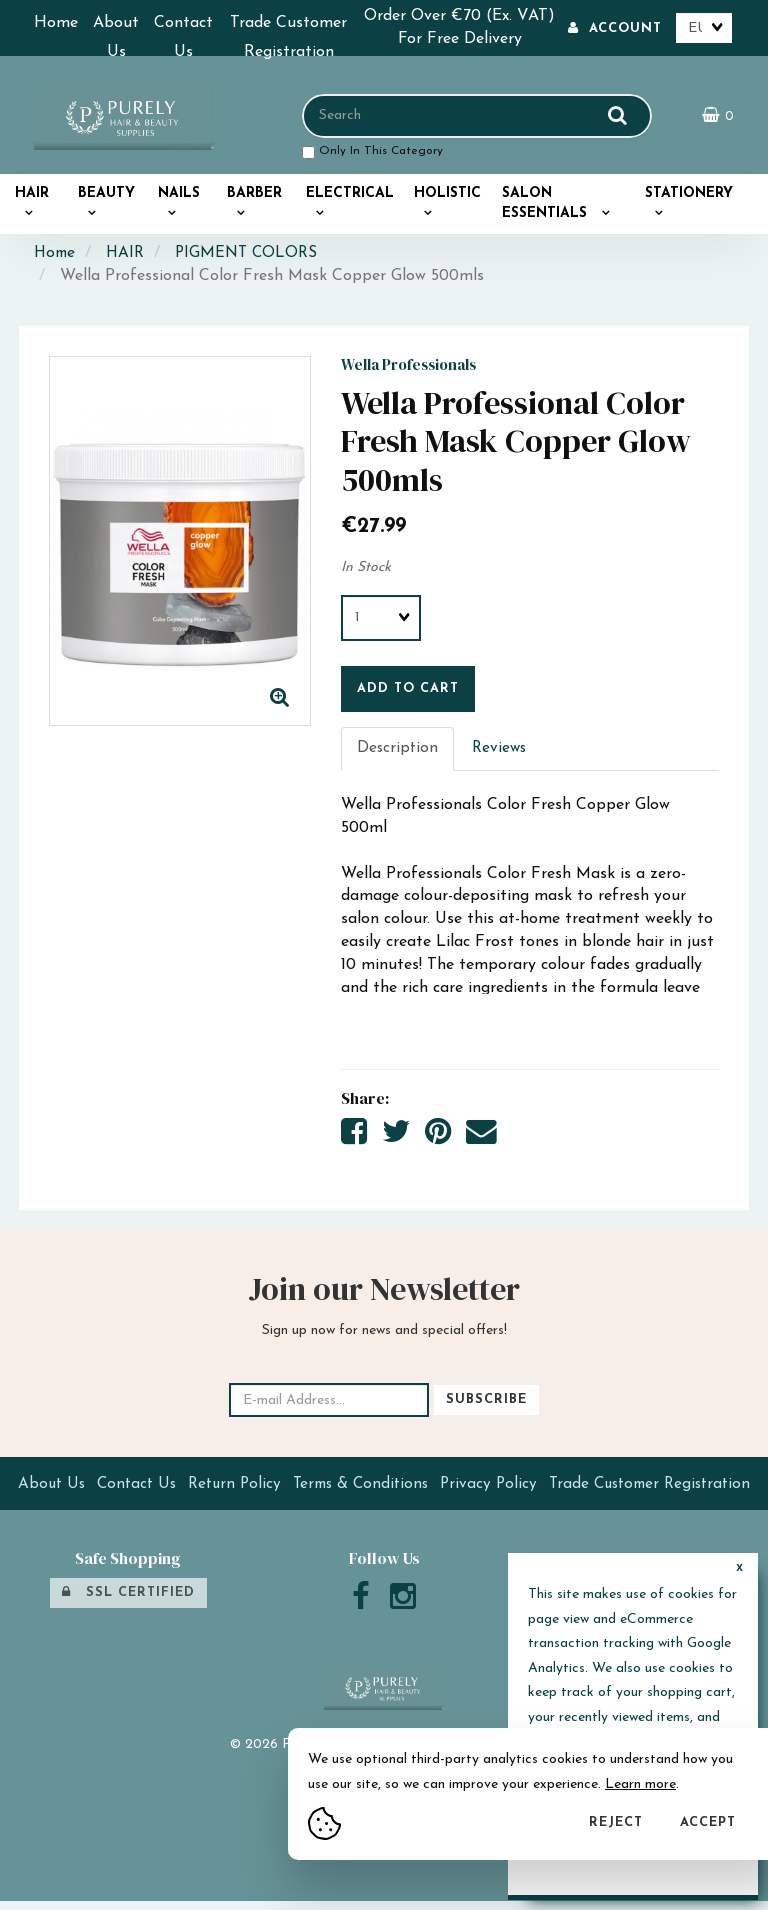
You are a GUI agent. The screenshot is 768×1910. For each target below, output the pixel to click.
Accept (708, 1822)
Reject (616, 1822)
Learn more (640, 1784)
